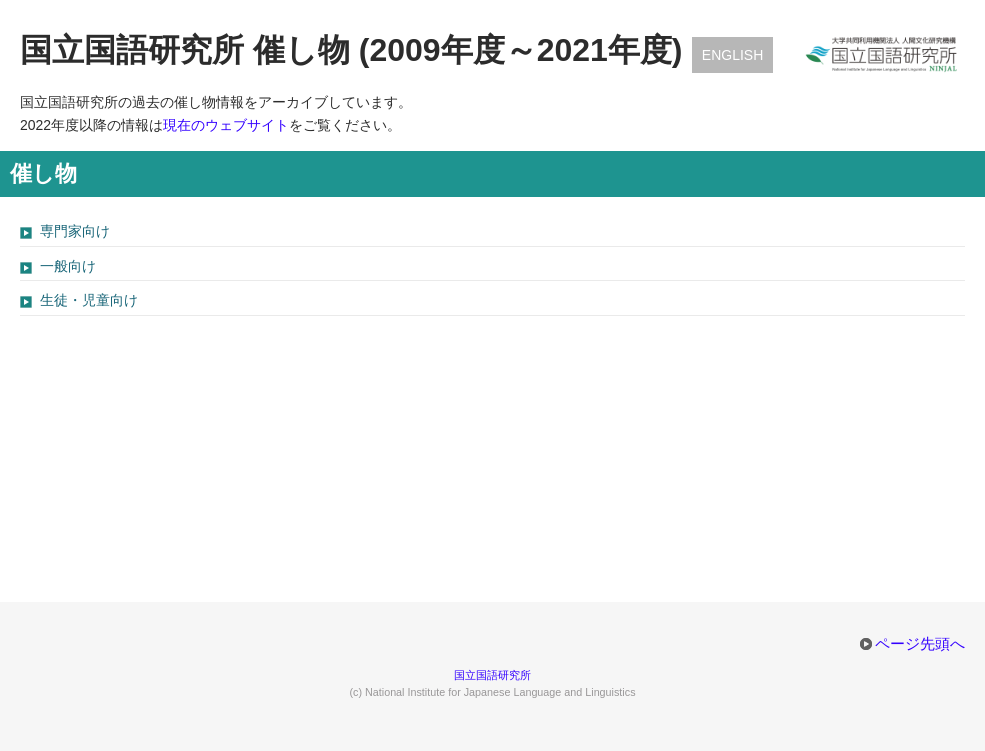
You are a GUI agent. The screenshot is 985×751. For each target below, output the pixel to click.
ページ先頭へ (920, 643)
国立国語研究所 (492, 675)
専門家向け (75, 231)
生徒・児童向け (89, 300)
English (732, 55)
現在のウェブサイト (226, 125)
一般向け (68, 266)
